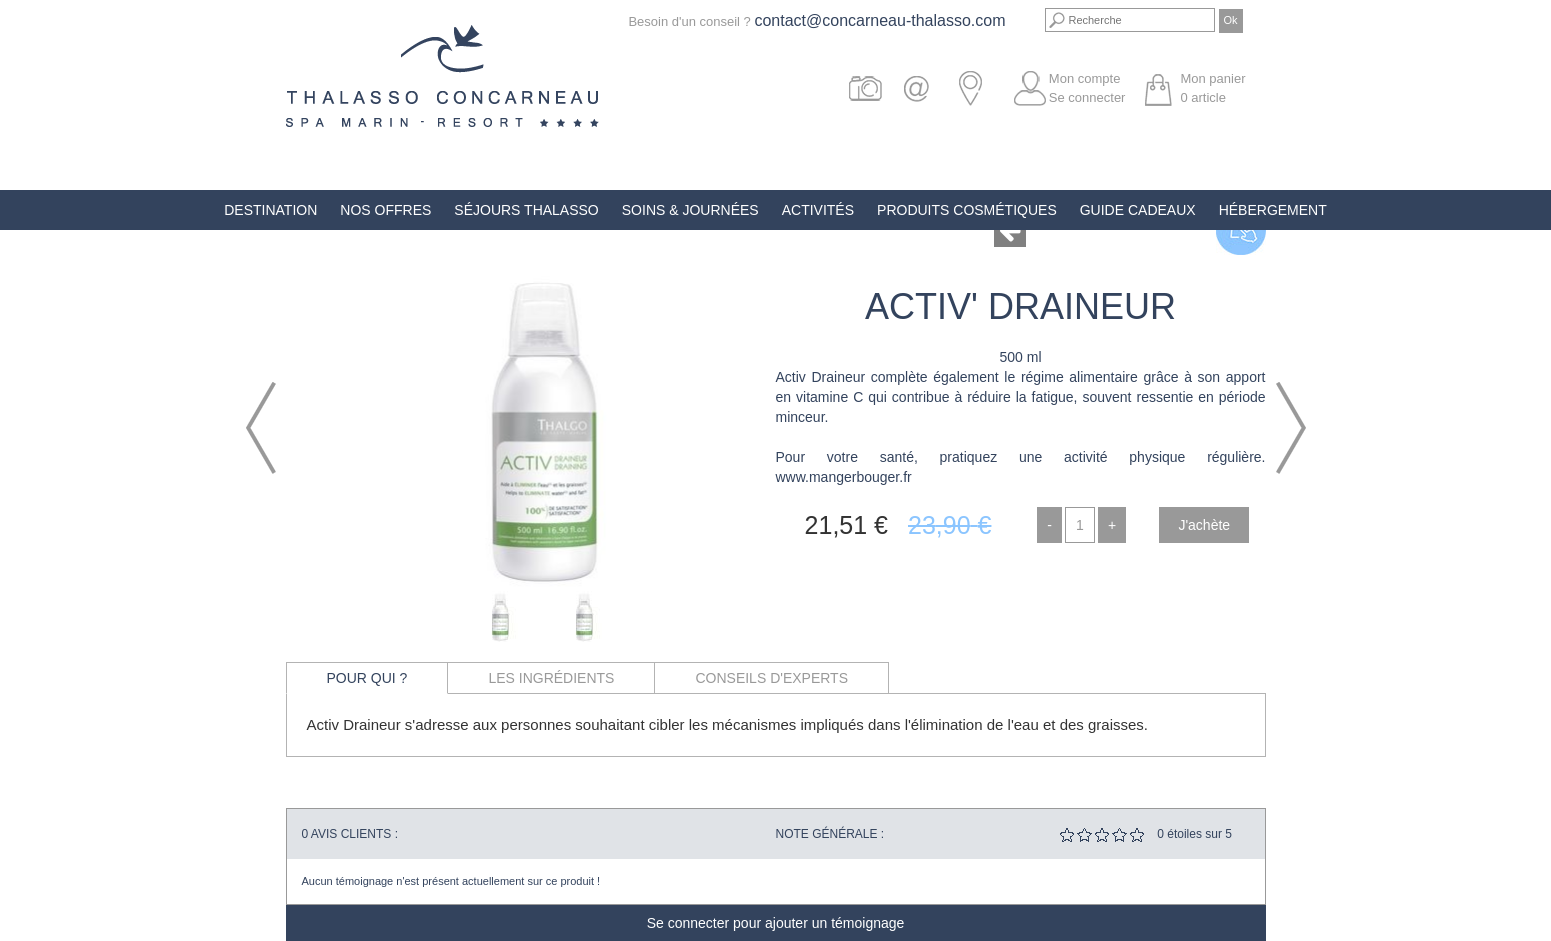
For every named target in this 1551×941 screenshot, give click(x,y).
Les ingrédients (551, 678)
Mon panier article (1212, 88)
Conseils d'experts (771, 678)
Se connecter (1087, 97)
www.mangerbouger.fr (844, 477)
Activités (818, 210)
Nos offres (385, 210)
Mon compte (1085, 78)
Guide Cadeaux (1138, 210)
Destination (270, 210)
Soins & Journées (690, 210)
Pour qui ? (367, 678)
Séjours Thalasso (526, 210)
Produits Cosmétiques (967, 210)
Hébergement (1273, 210)
